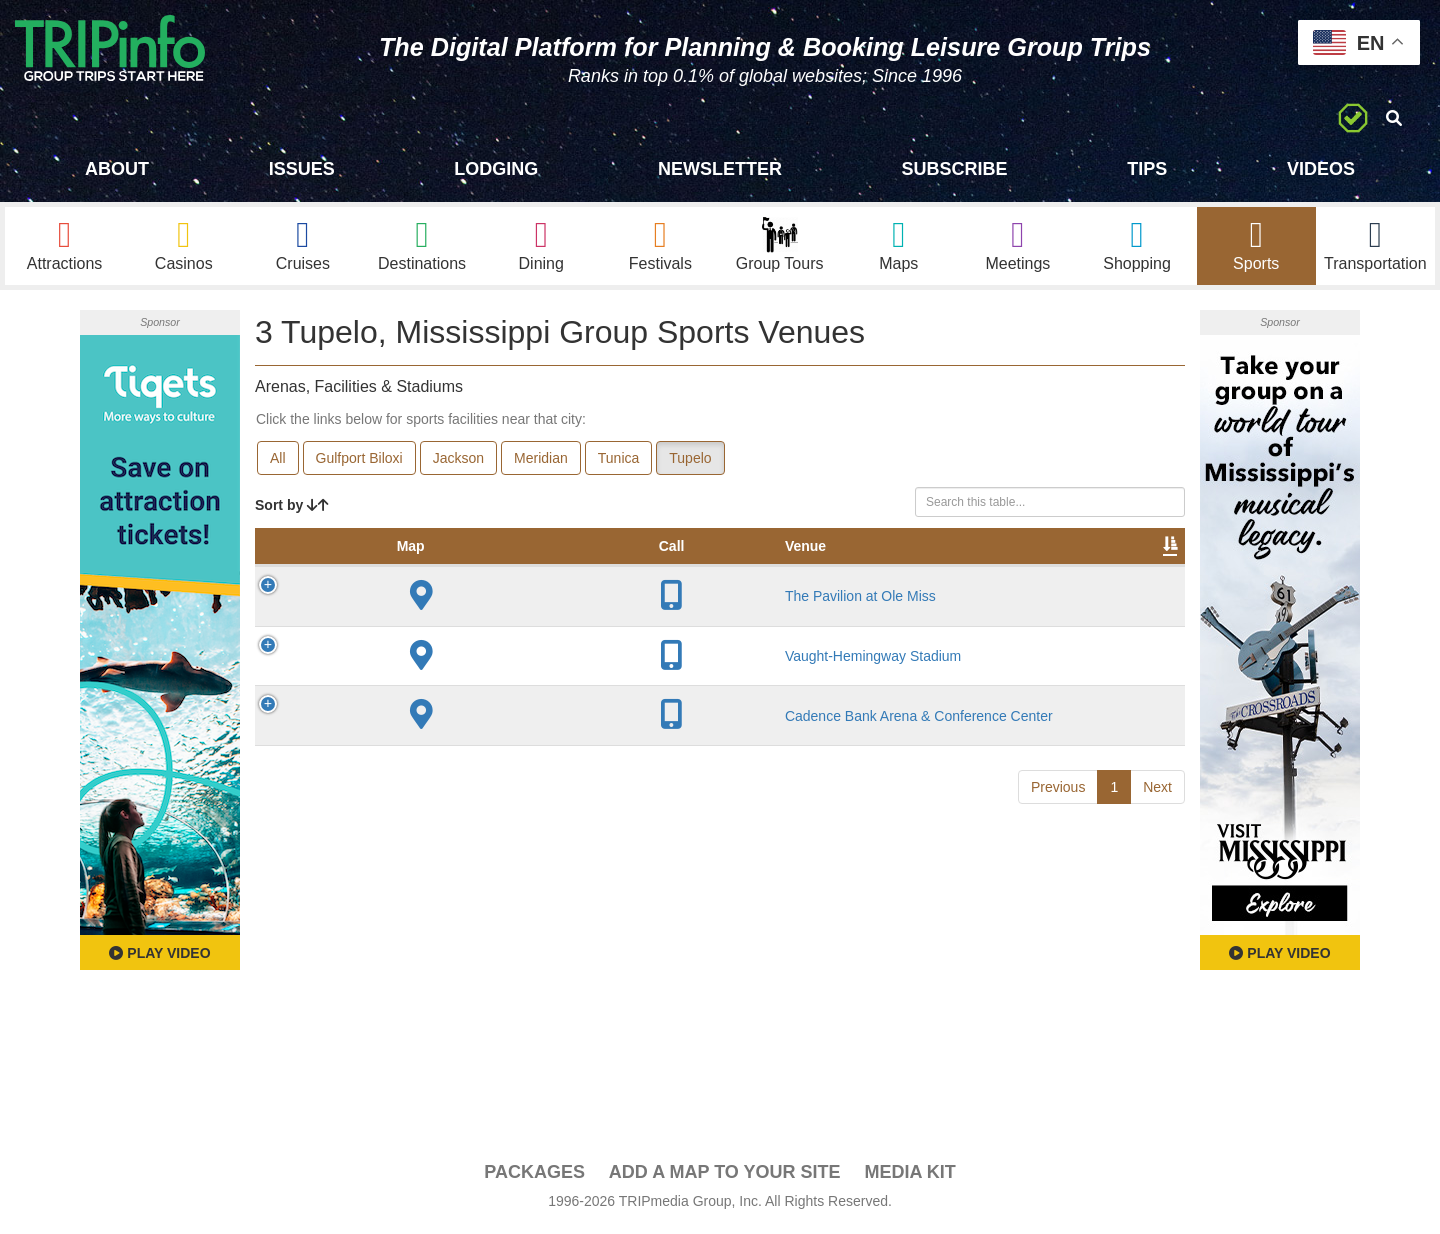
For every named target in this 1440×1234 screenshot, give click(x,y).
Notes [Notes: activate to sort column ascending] (808, 569)
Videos (1321, 169)
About (117, 169)
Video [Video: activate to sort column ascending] (982, 569)
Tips (1147, 169)
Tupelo (690, 461)
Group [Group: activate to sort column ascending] (1133, 569)
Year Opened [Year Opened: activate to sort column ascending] (617, 559)
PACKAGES (534, 1175)
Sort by (292, 508)
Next (1157, 844)
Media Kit (909, 1175)
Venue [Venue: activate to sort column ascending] (394, 569)
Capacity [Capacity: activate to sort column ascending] (721, 569)
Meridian (541, 461)
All (278, 461)
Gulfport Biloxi (359, 461)
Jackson (458, 461)
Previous (1058, 844)
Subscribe (955, 169)
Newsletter (720, 169)
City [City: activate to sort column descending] (539, 569)
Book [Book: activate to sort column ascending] (1056, 569)
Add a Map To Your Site (725, 1175)
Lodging (496, 169)
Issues (302, 169)
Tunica (619, 461)
